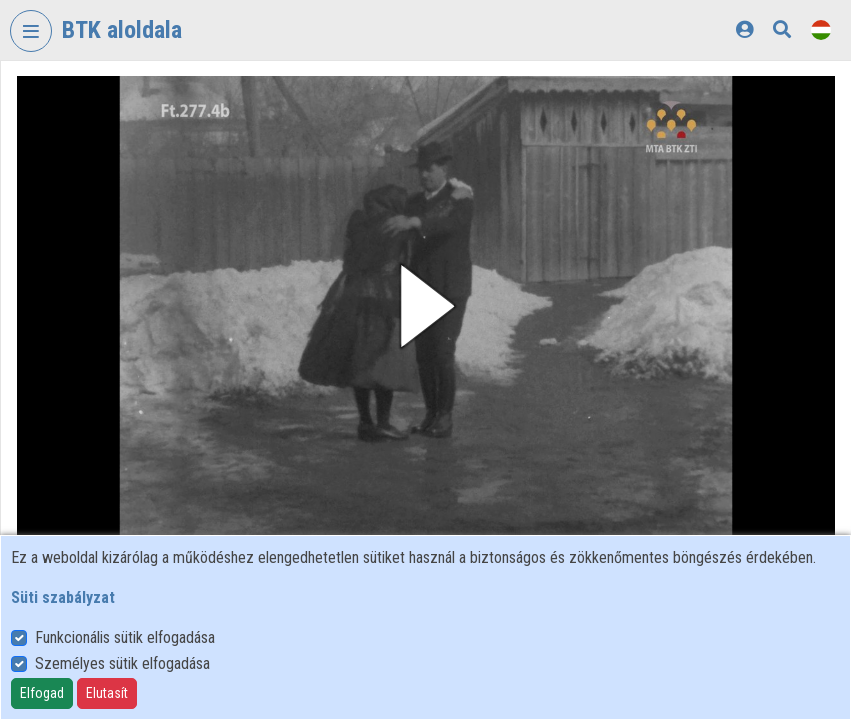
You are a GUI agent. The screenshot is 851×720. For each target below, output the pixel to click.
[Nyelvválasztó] (821, 29)
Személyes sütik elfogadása (122, 663)
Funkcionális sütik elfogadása (125, 637)
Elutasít (107, 693)
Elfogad (42, 693)
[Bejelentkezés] (744, 29)
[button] (426, 306)
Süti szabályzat (63, 597)
